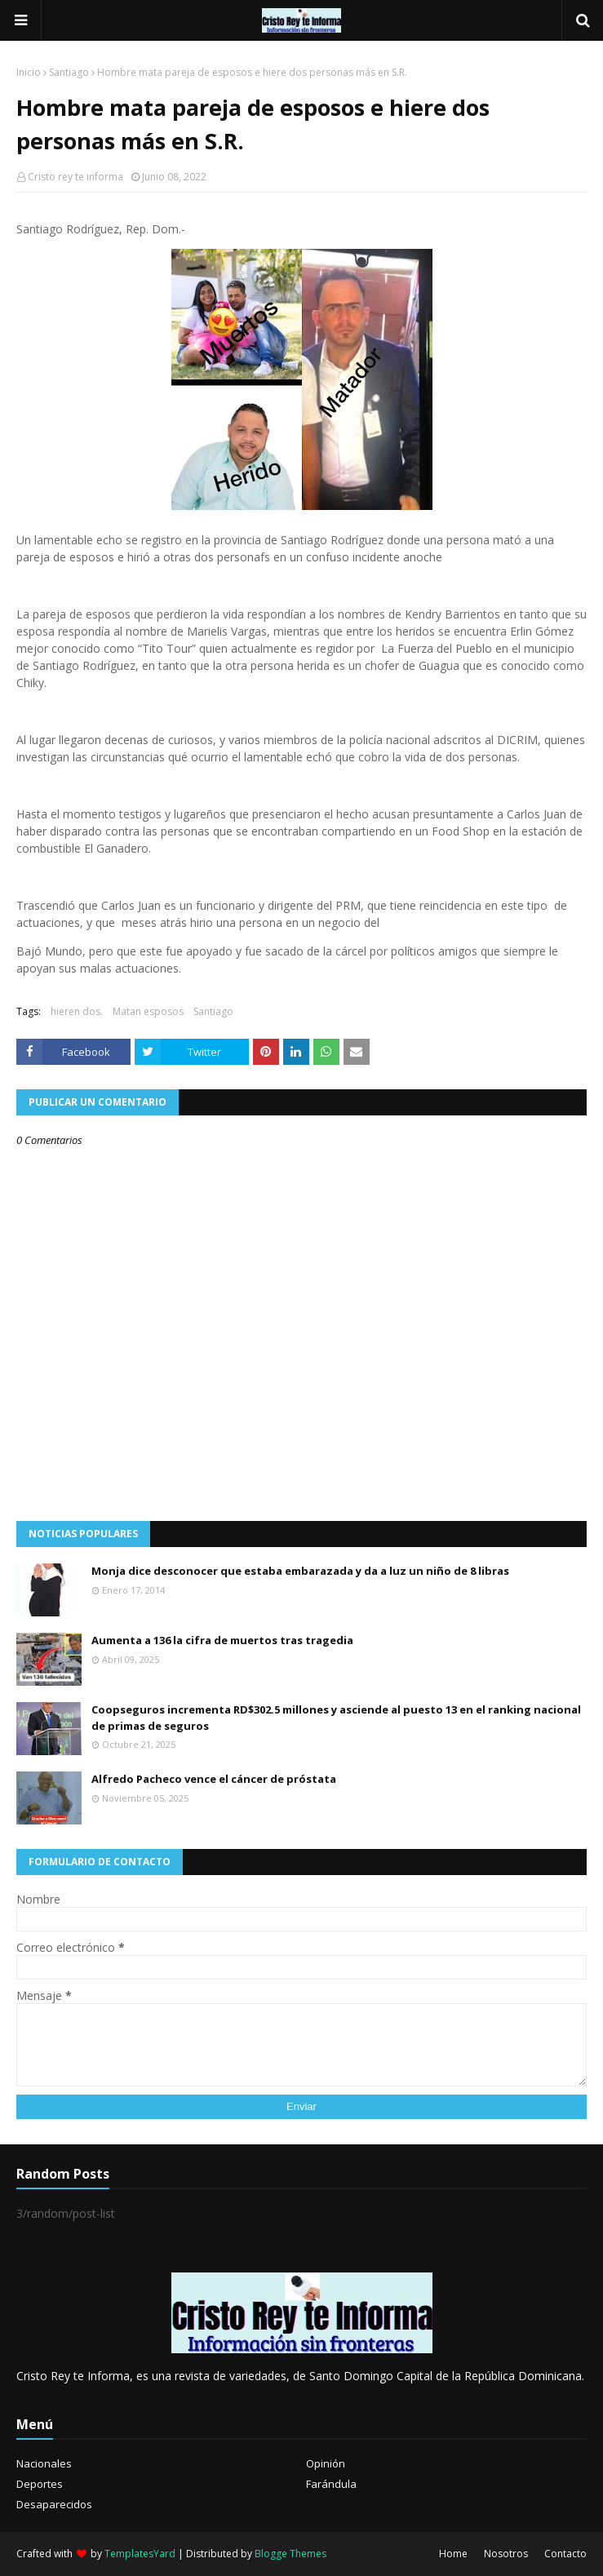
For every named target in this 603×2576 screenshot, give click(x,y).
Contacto (565, 2553)
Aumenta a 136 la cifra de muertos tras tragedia (222, 1640)
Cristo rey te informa (75, 177)
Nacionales (44, 2463)
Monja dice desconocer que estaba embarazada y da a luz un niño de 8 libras (300, 1570)
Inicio (28, 72)
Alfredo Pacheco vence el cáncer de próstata (213, 1778)
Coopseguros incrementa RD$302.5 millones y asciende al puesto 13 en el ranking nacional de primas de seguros (336, 1717)
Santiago (69, 72)
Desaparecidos (54, 2504)
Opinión (325, 2463)
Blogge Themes (290, 2553)
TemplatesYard (139, 2553)
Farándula (331, 2483)
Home (453, 2553)
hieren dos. (77, 1011)
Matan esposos (148, 1011)
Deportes (39, 2483)
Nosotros (506, 2553)
